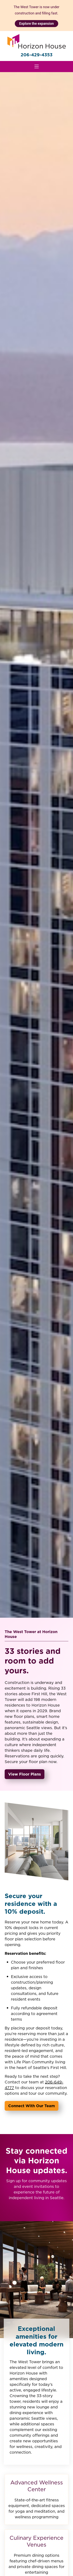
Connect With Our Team (31, 2106)
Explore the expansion (36, 23)
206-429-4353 (37, 55)
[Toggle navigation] (36, 66)
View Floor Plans (24, 1774)
